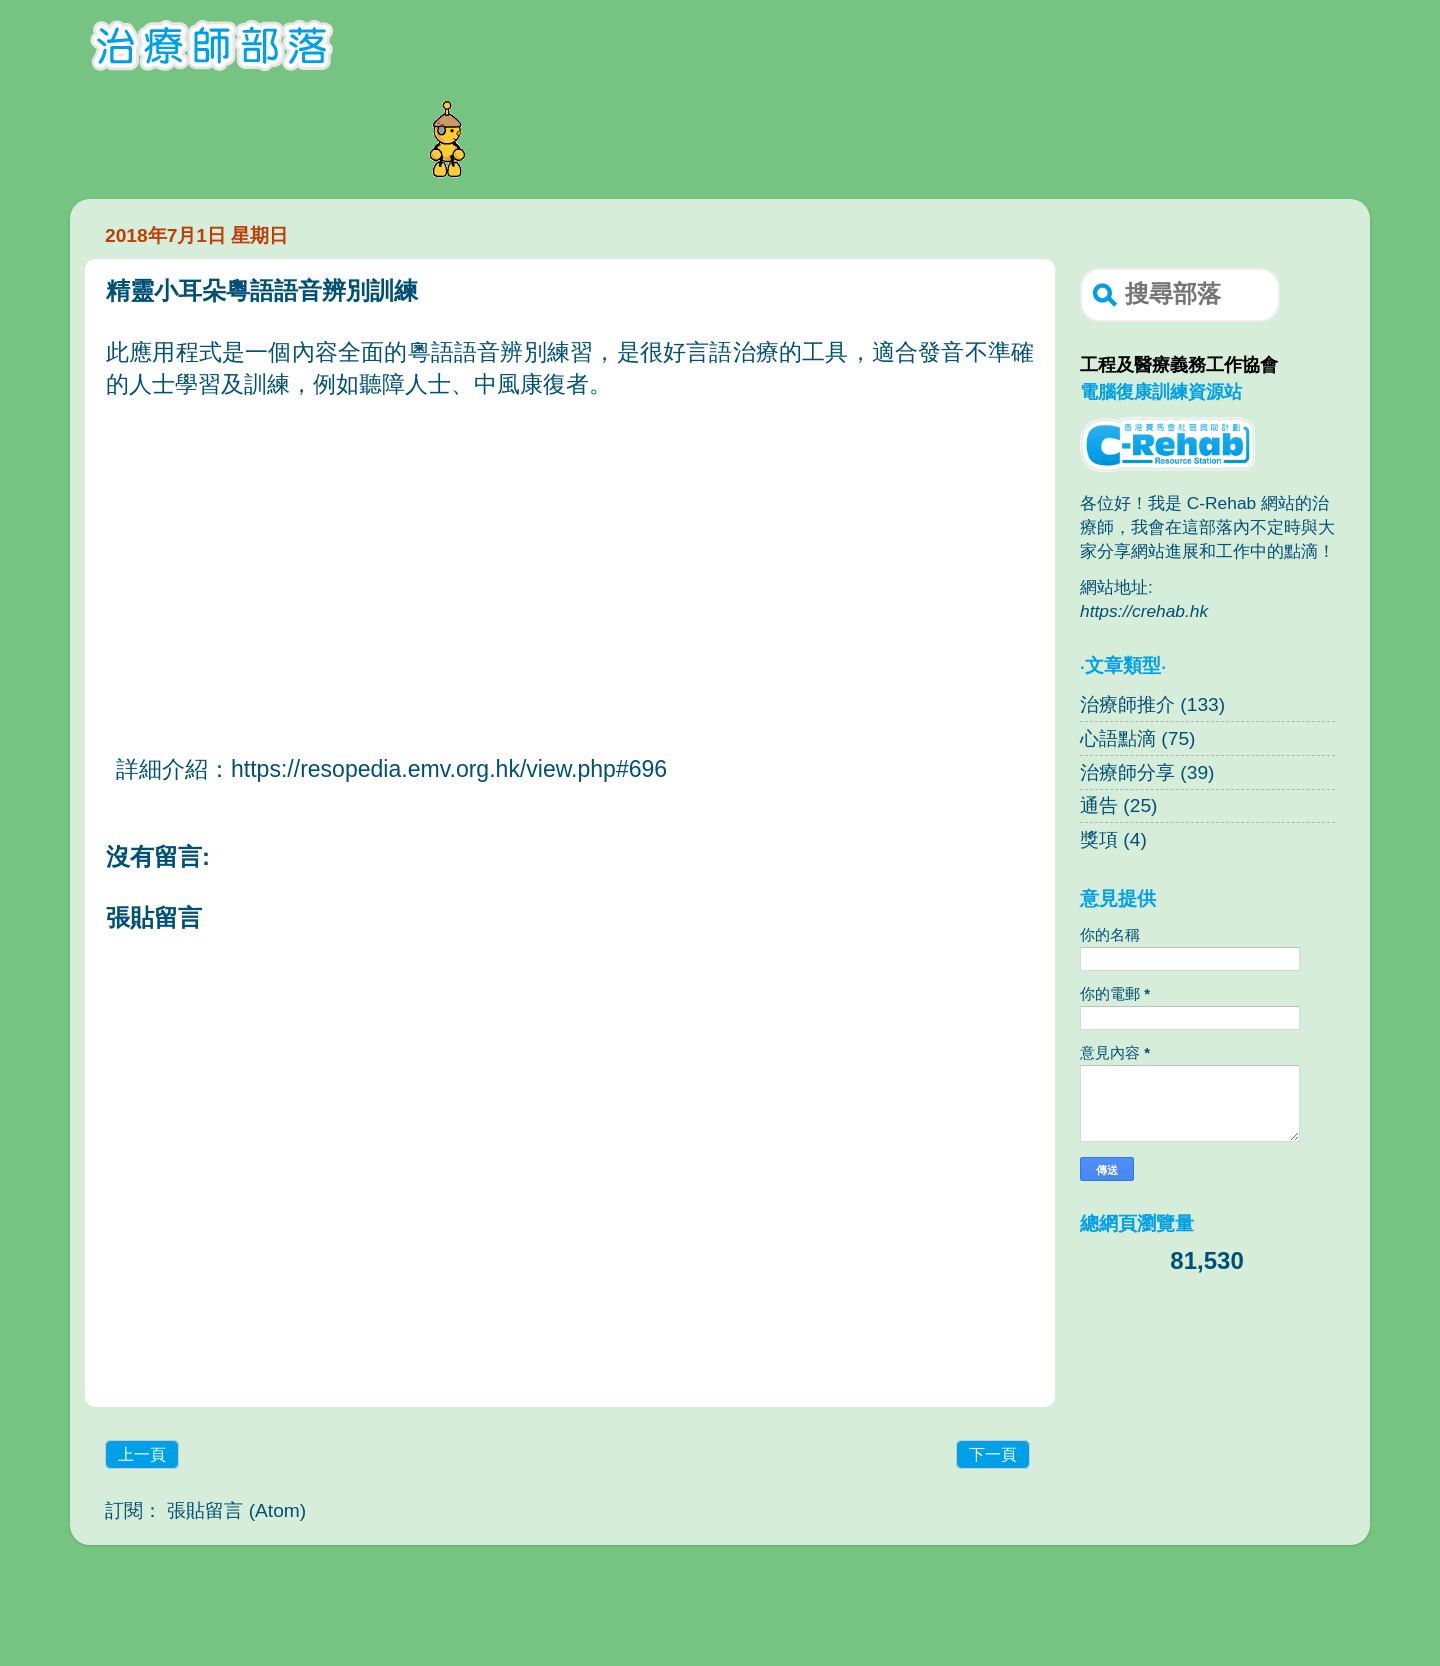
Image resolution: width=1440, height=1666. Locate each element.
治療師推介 (1127, 704)
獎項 (1099, 839)
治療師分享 (1127, 772)
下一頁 (993, 1454)
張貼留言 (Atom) (236, 1510)
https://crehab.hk (1144, 611)
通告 (1099, 805)
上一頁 (142, 1454)
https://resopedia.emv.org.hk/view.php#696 (449, 769)
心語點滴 (1118, 738)
